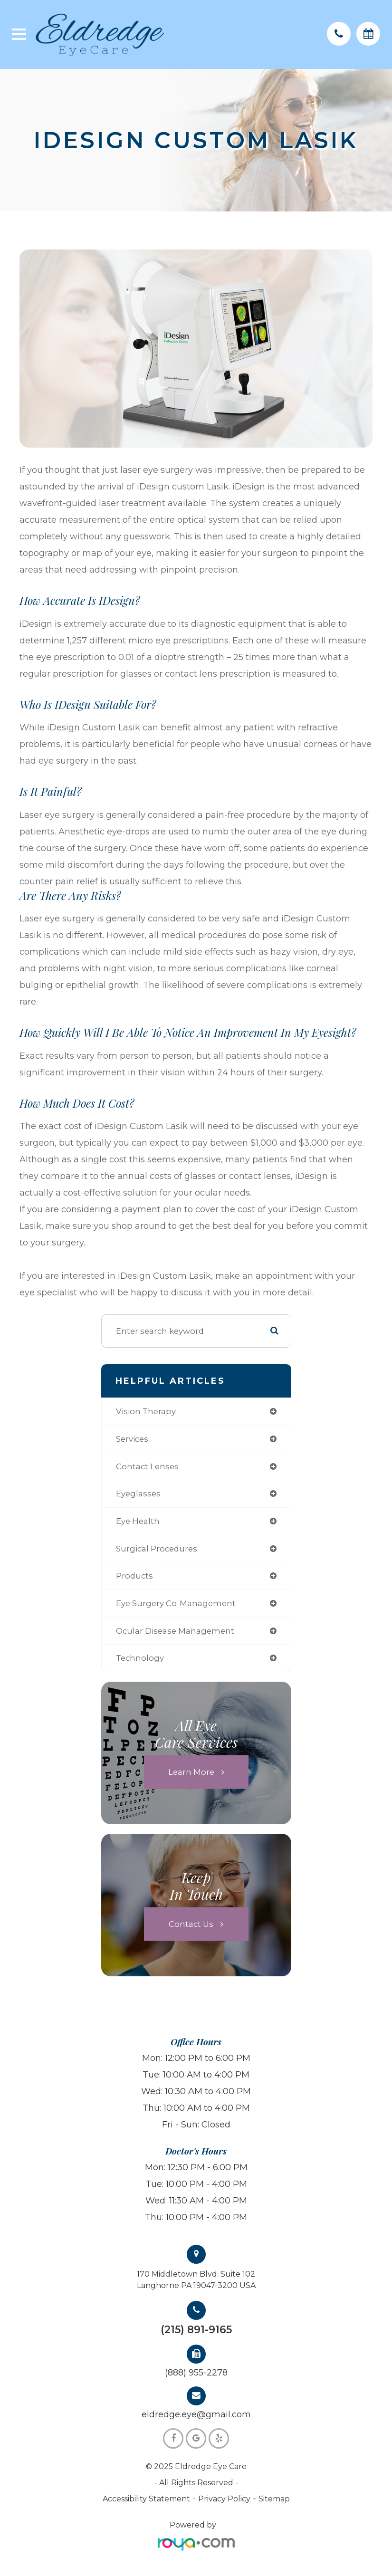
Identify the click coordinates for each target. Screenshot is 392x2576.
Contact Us (191, 1924)
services (132, 1439)
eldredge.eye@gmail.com (196, 2414)
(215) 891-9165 (196, 2330)
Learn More (191, 1772)
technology (140, 1658)
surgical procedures (156, 1548)
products (134, 1575)
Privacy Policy (224, 2498)
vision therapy (146, 1411)
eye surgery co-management (176, 1603)
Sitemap (274, 2498)
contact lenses (147, 1466)
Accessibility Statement (146, 2498)
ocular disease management (175, 1631)
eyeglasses (138, 1493)
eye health (138, 1521)
